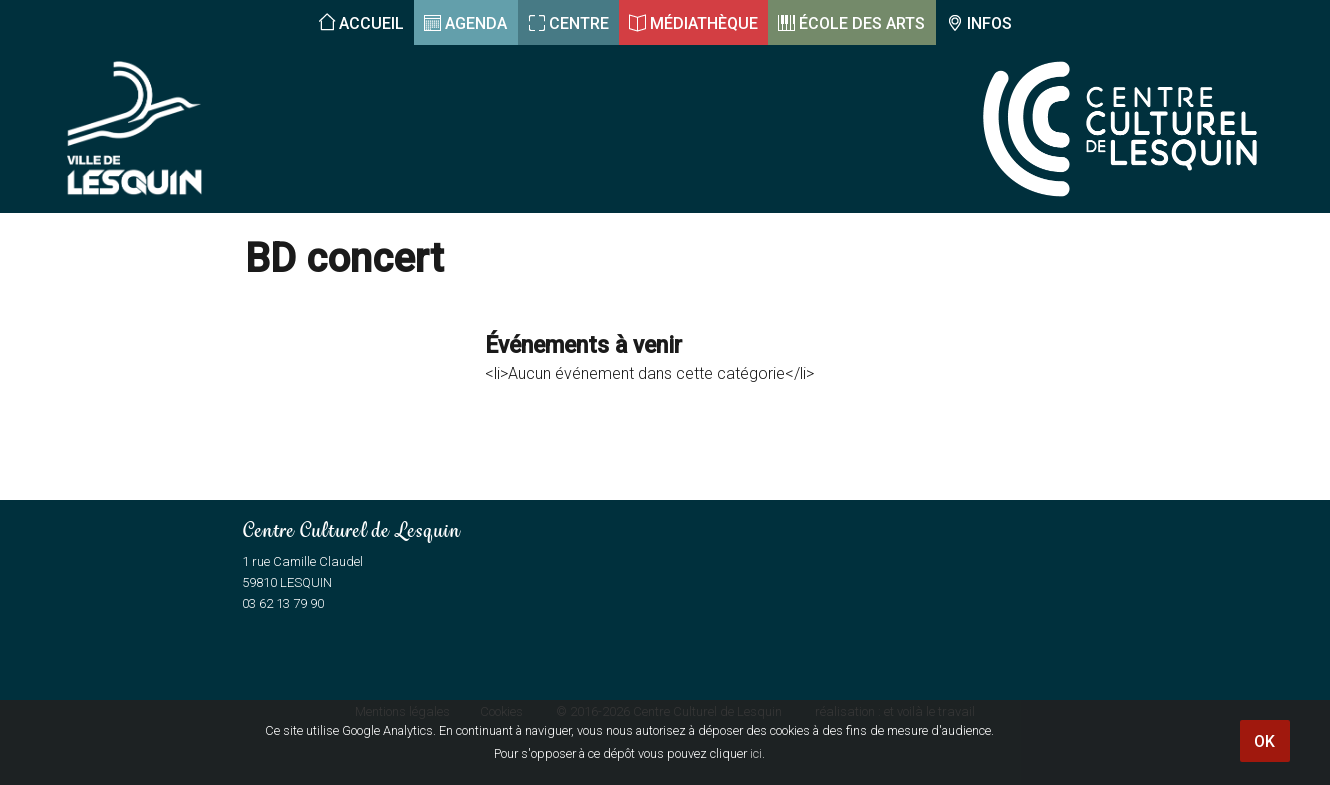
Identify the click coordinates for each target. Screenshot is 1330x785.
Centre (579, 23)
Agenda (476, 23)
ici (756, 753)
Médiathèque (704, 23)
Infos (989, 23)
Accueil (371, 23)
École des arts (862, 23)
